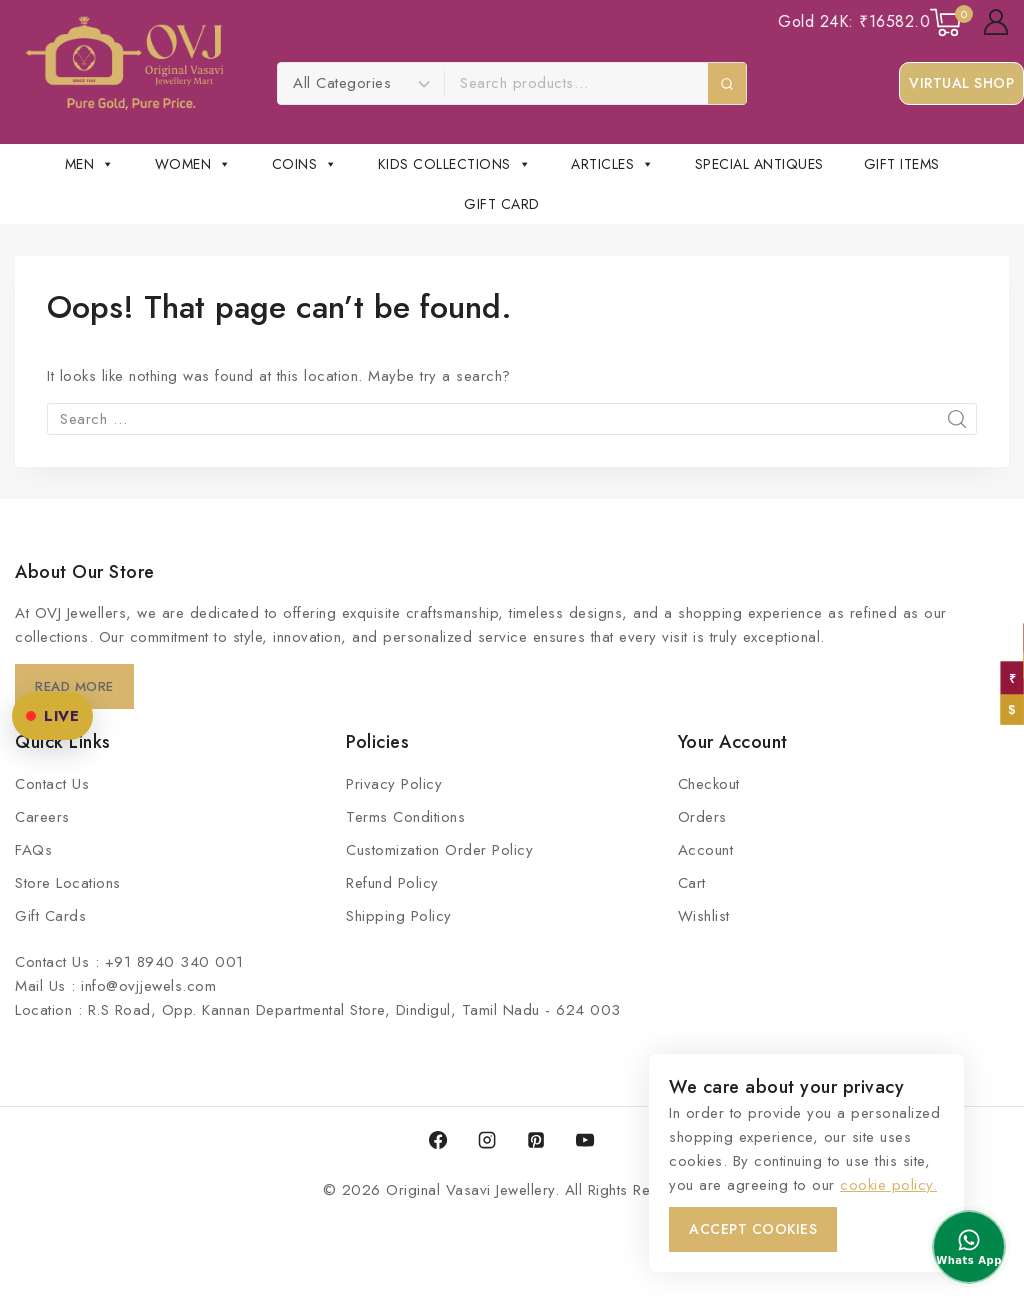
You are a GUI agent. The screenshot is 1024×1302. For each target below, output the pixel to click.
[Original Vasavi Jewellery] (124, 63)
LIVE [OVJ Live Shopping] (52, 716)
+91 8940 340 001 (174, 962)
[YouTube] (585, 1140)
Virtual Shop (961, 83)
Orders (702, 817)
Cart (692, 883)
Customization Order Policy (439, 850)
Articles (613, 164)
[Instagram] (487, 1140)
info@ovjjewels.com (148, 986)
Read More (77, 686)
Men (90, 164)
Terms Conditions (405, 817)
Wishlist (704, 916)
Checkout (709, 784)
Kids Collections (455, 164)
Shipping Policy (399, 916)
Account (706, 850)
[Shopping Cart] (946, 22)
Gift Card (502, 204)
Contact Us (52, 784)
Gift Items (902, 164)
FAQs (33, 850)
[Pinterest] (536, 1140)
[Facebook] (438, 1140)
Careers (42, 817)
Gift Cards (50, 916)
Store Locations (68, 883)
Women (193, 164)
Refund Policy (392, 883)
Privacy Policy (394, 784)
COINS (305, 164)
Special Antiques (759, 164)
